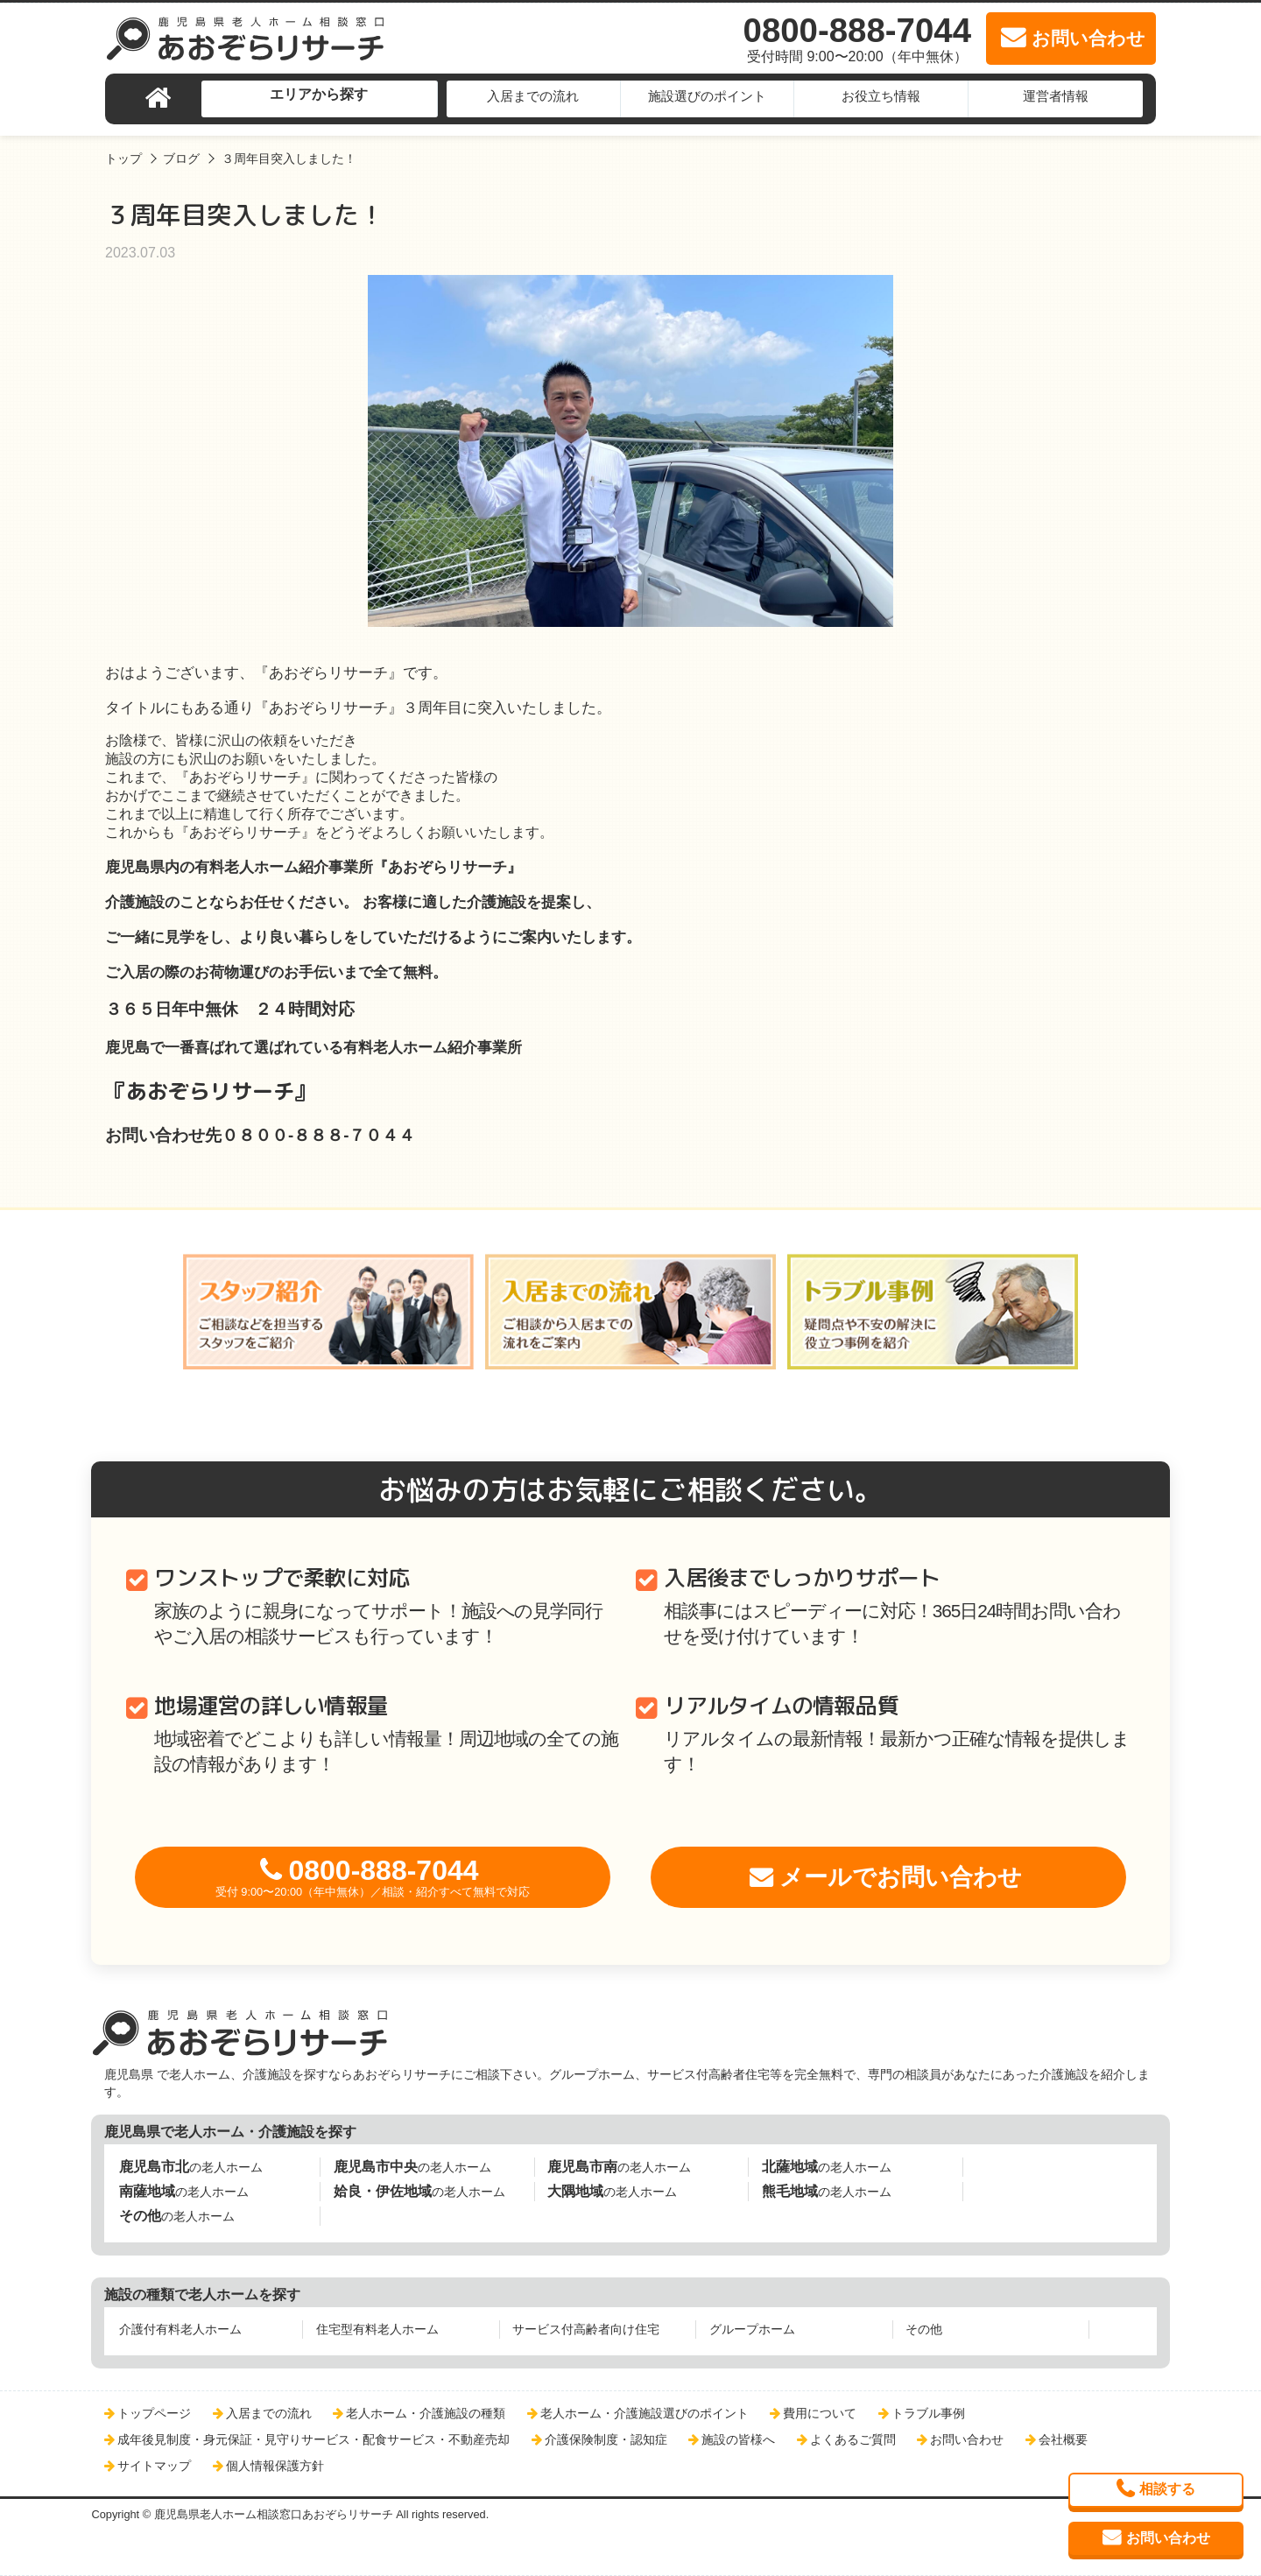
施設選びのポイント (707, 95)
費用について (819, 2413)
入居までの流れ (533, 95)
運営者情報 (1055, 95)
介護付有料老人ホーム (180, 2329)
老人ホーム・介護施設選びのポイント (644, 2413)
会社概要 (1063, 2439)
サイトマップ (154, 2466)
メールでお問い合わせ (900, 1877)
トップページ (154, 2413)
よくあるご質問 (853, 2439)
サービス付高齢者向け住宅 (585, 2329)
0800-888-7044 (373, 1876)
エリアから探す (319, 94)
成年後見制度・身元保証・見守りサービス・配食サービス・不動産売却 (313, 2439)
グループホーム (752, 2329)
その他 (923, 2329)
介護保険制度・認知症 (606, 2439)
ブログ (181, 158)
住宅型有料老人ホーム (377, 2329)
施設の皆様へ (738, 2439)
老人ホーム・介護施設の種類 (425, 2413)
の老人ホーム (191, 2166)
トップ (123, 158)
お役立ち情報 (881, 95)
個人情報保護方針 (275, 2466)
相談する (1167, 2488)
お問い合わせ (967, 2439)
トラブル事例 (928, 2413)
